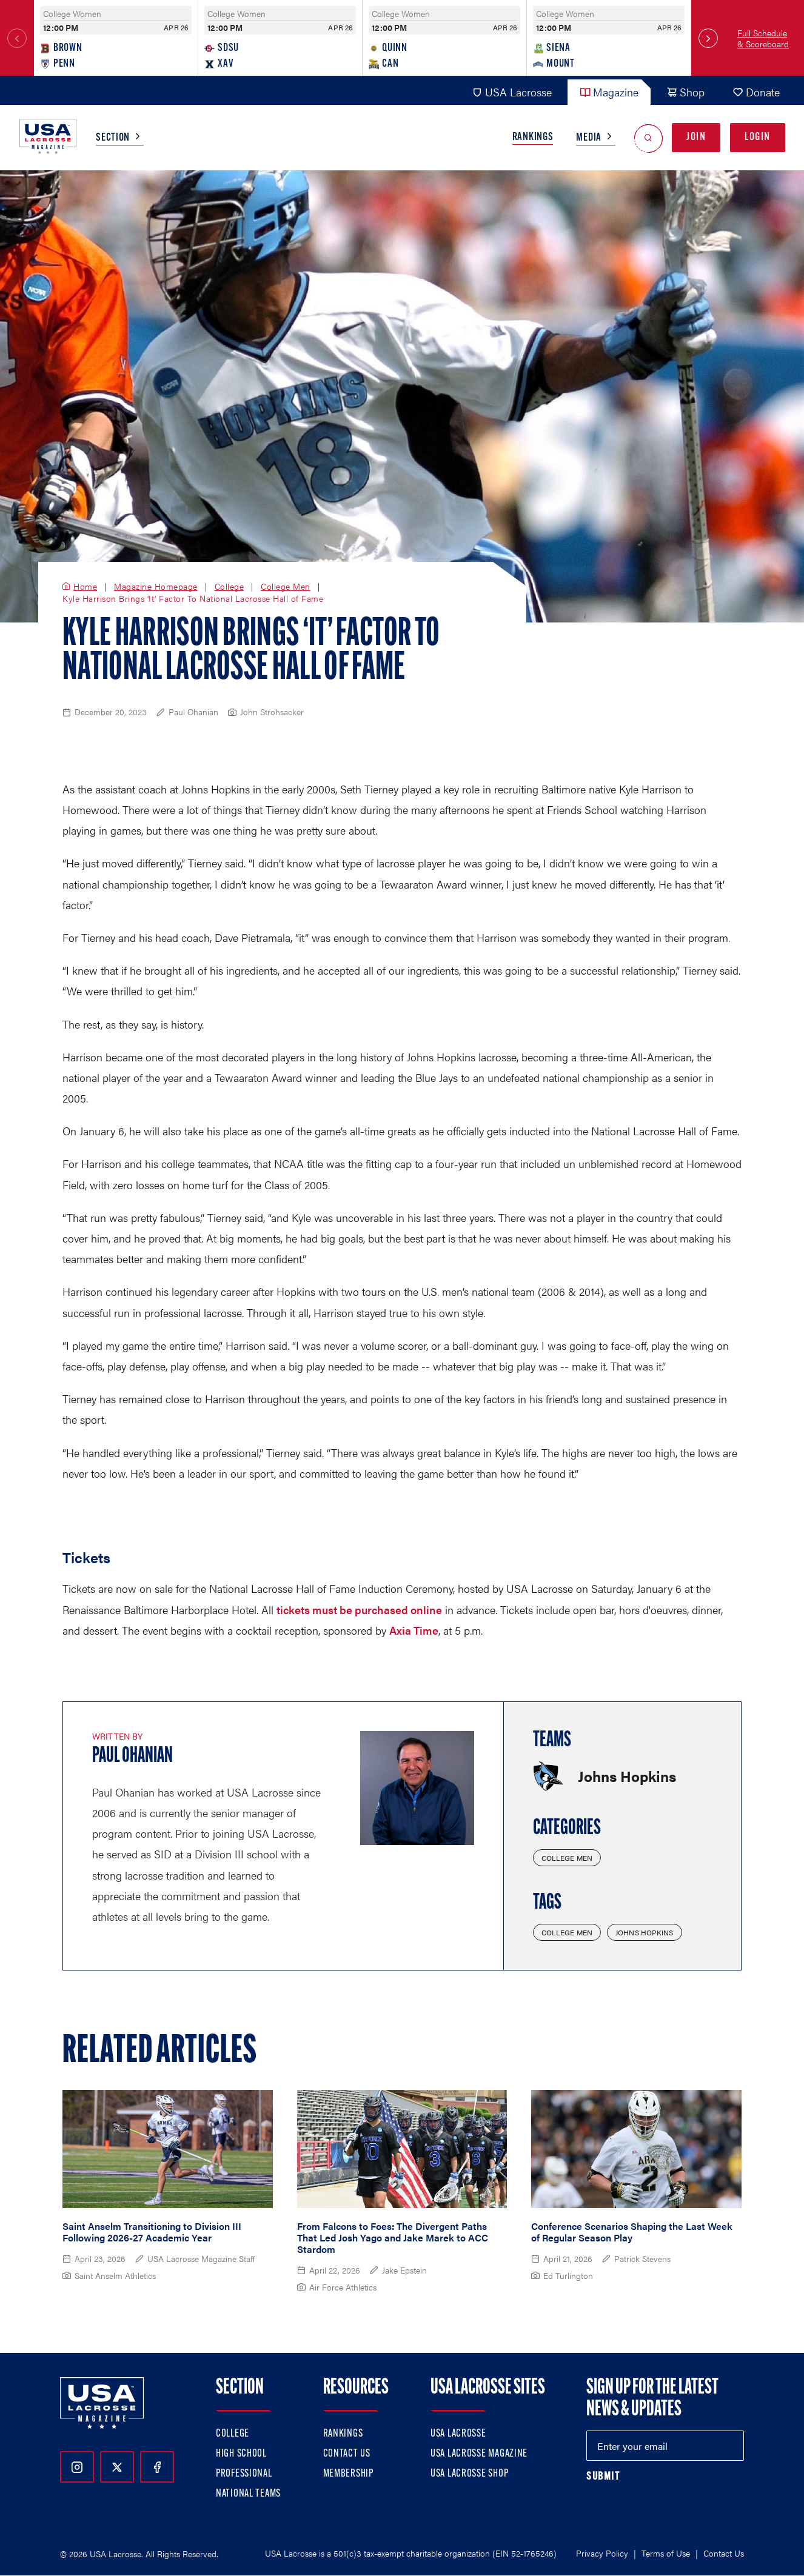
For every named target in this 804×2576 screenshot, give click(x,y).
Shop (685, 91)
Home (85, 586)
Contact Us (346, 2454)
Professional (244, 2474)
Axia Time (413, 1630)
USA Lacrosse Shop (469, 2474)
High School (241, 2454)
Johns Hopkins (644, 1932)
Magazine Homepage (156, 586)
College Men (285, 586)
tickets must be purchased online (359, 1609)
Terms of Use (666, 2553)
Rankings (533, 137)
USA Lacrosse (512, 91)
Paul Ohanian (132, 1756)
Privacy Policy (602, 2553)
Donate (756, 91)
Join (696, 137)
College (229, 586)
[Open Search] (648, 138)
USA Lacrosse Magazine (479, 2454)
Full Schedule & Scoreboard (763, 38)
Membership (348, 2474)
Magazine (609, 91)
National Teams (248, 2494)
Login (758, 137)
